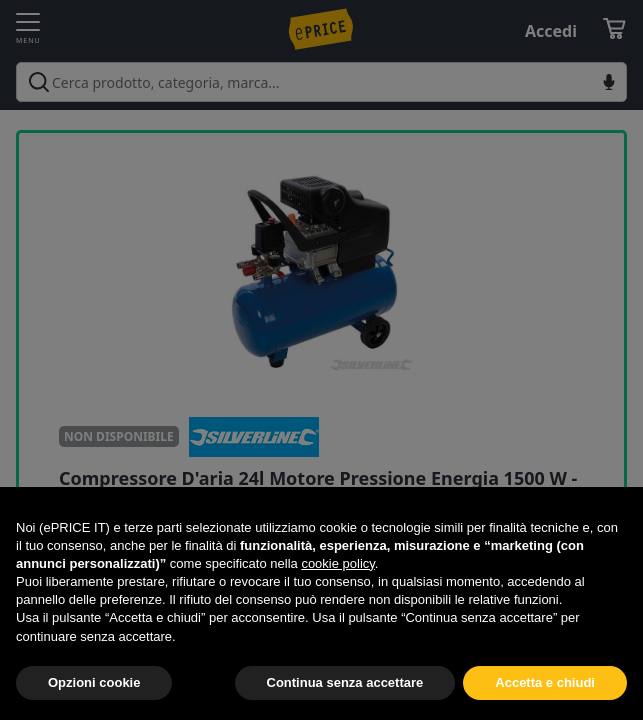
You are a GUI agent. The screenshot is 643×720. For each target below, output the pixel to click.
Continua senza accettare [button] (345, 682)
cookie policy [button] (337, 563)
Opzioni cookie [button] (94, 682)
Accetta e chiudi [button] (545, 682)
